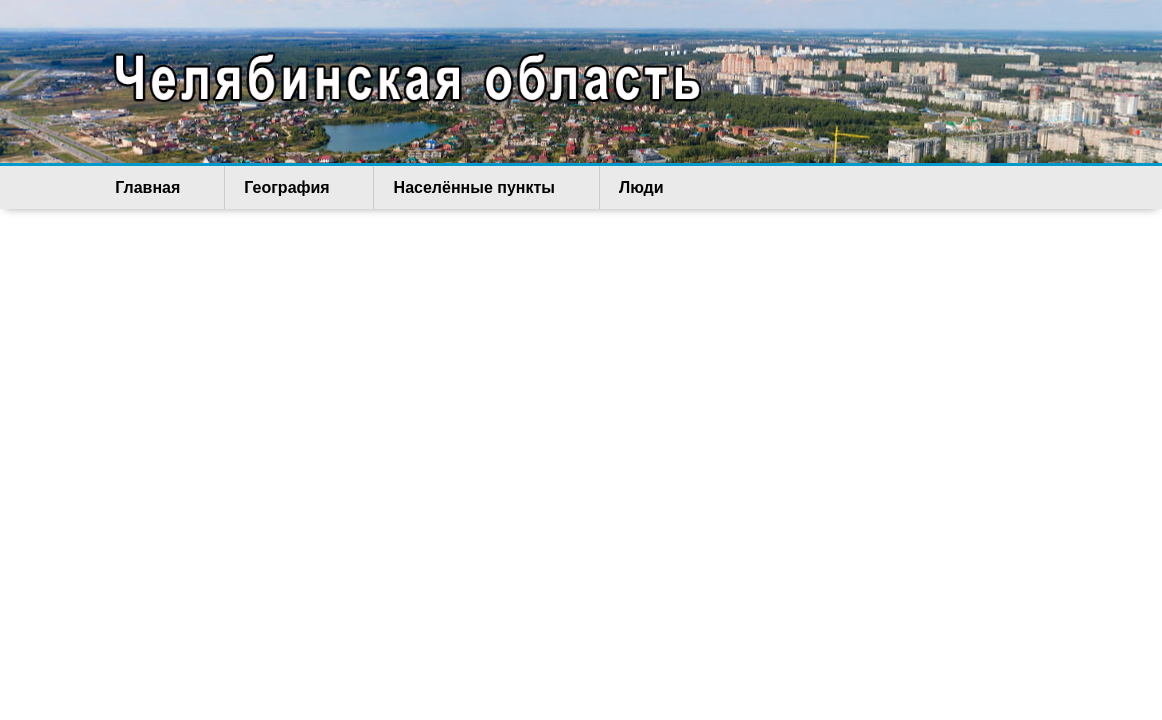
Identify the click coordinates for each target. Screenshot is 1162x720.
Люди (559, 187)
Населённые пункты (419, 187)
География (258, 187)
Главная (146, 187)
